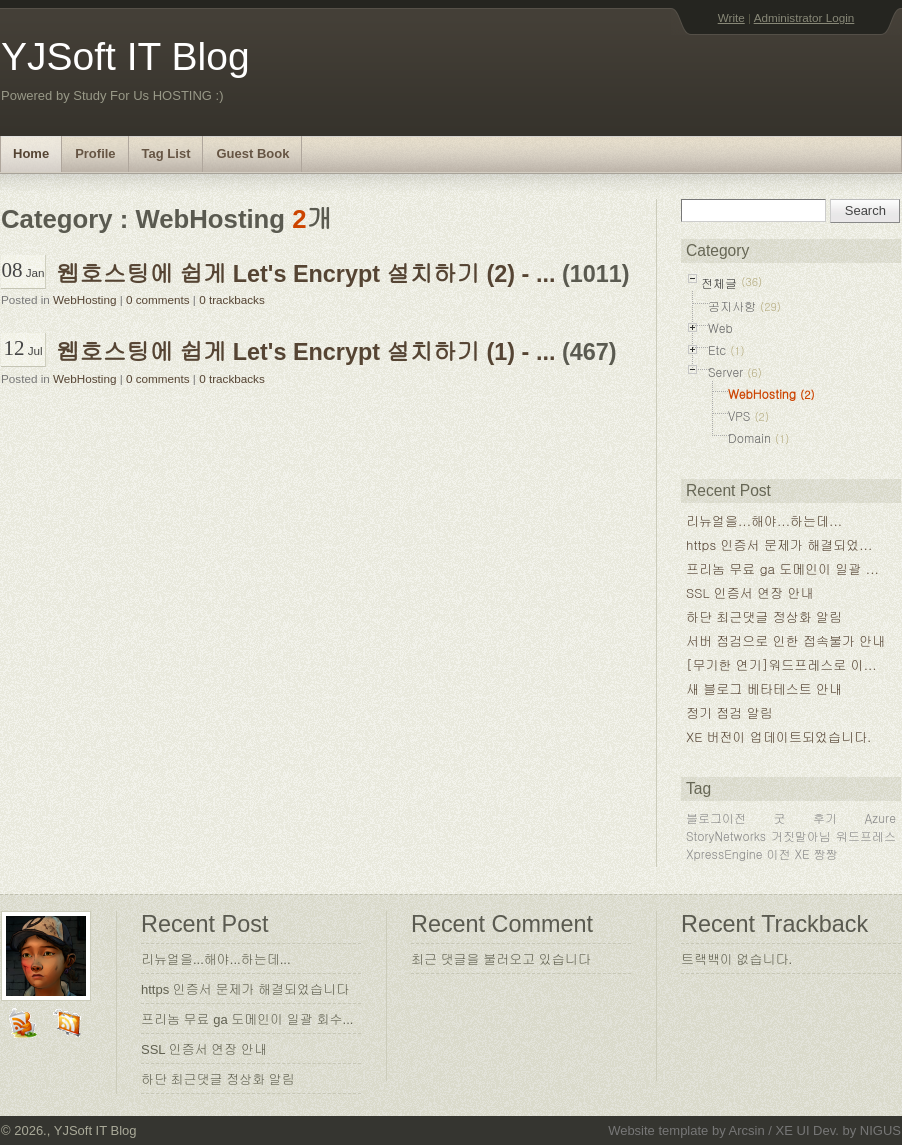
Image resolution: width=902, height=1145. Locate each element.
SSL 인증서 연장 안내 (750, 592)
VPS (739, 415)
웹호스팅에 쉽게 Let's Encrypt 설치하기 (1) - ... (305, 352)
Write (731, 17)
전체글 (719, 282)
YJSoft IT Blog (125, 56)
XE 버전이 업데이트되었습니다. (778, 736)
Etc (717, 349)
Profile (95, 153)
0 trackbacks (232, 299)
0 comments (158, 299)
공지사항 (732, 305)
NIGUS (880, 1130)
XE (802, 853)
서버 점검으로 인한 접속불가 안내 (785, 640)
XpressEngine (724, 853)
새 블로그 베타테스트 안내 (764, 688)
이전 (779, 853)
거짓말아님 (801, 835)
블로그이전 (716, 817)
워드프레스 (866, 835)
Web (720, 327)
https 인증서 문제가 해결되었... (779, 544)
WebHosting (84, 299)
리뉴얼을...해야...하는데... (764, 520)
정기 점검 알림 (729, 712)
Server (725, 371)
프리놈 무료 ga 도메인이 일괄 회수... (247, 1019)
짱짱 (826, 853)
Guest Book (252, 153)
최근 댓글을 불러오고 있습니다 (501, 959)
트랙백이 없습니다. (736, 959)
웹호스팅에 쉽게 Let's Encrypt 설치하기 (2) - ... (305, 274)
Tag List (166, 153)
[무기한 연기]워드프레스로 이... (781, 664)
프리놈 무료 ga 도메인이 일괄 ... (782, 568)
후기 (825, 817)
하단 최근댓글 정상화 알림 (764, 616)
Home (31, 153)
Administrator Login (804, 17)
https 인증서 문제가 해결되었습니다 (245, 989)
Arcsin (747, 1130)
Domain (749, 437)
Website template (658, 1130)
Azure (880, 817)
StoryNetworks (726, 835)
